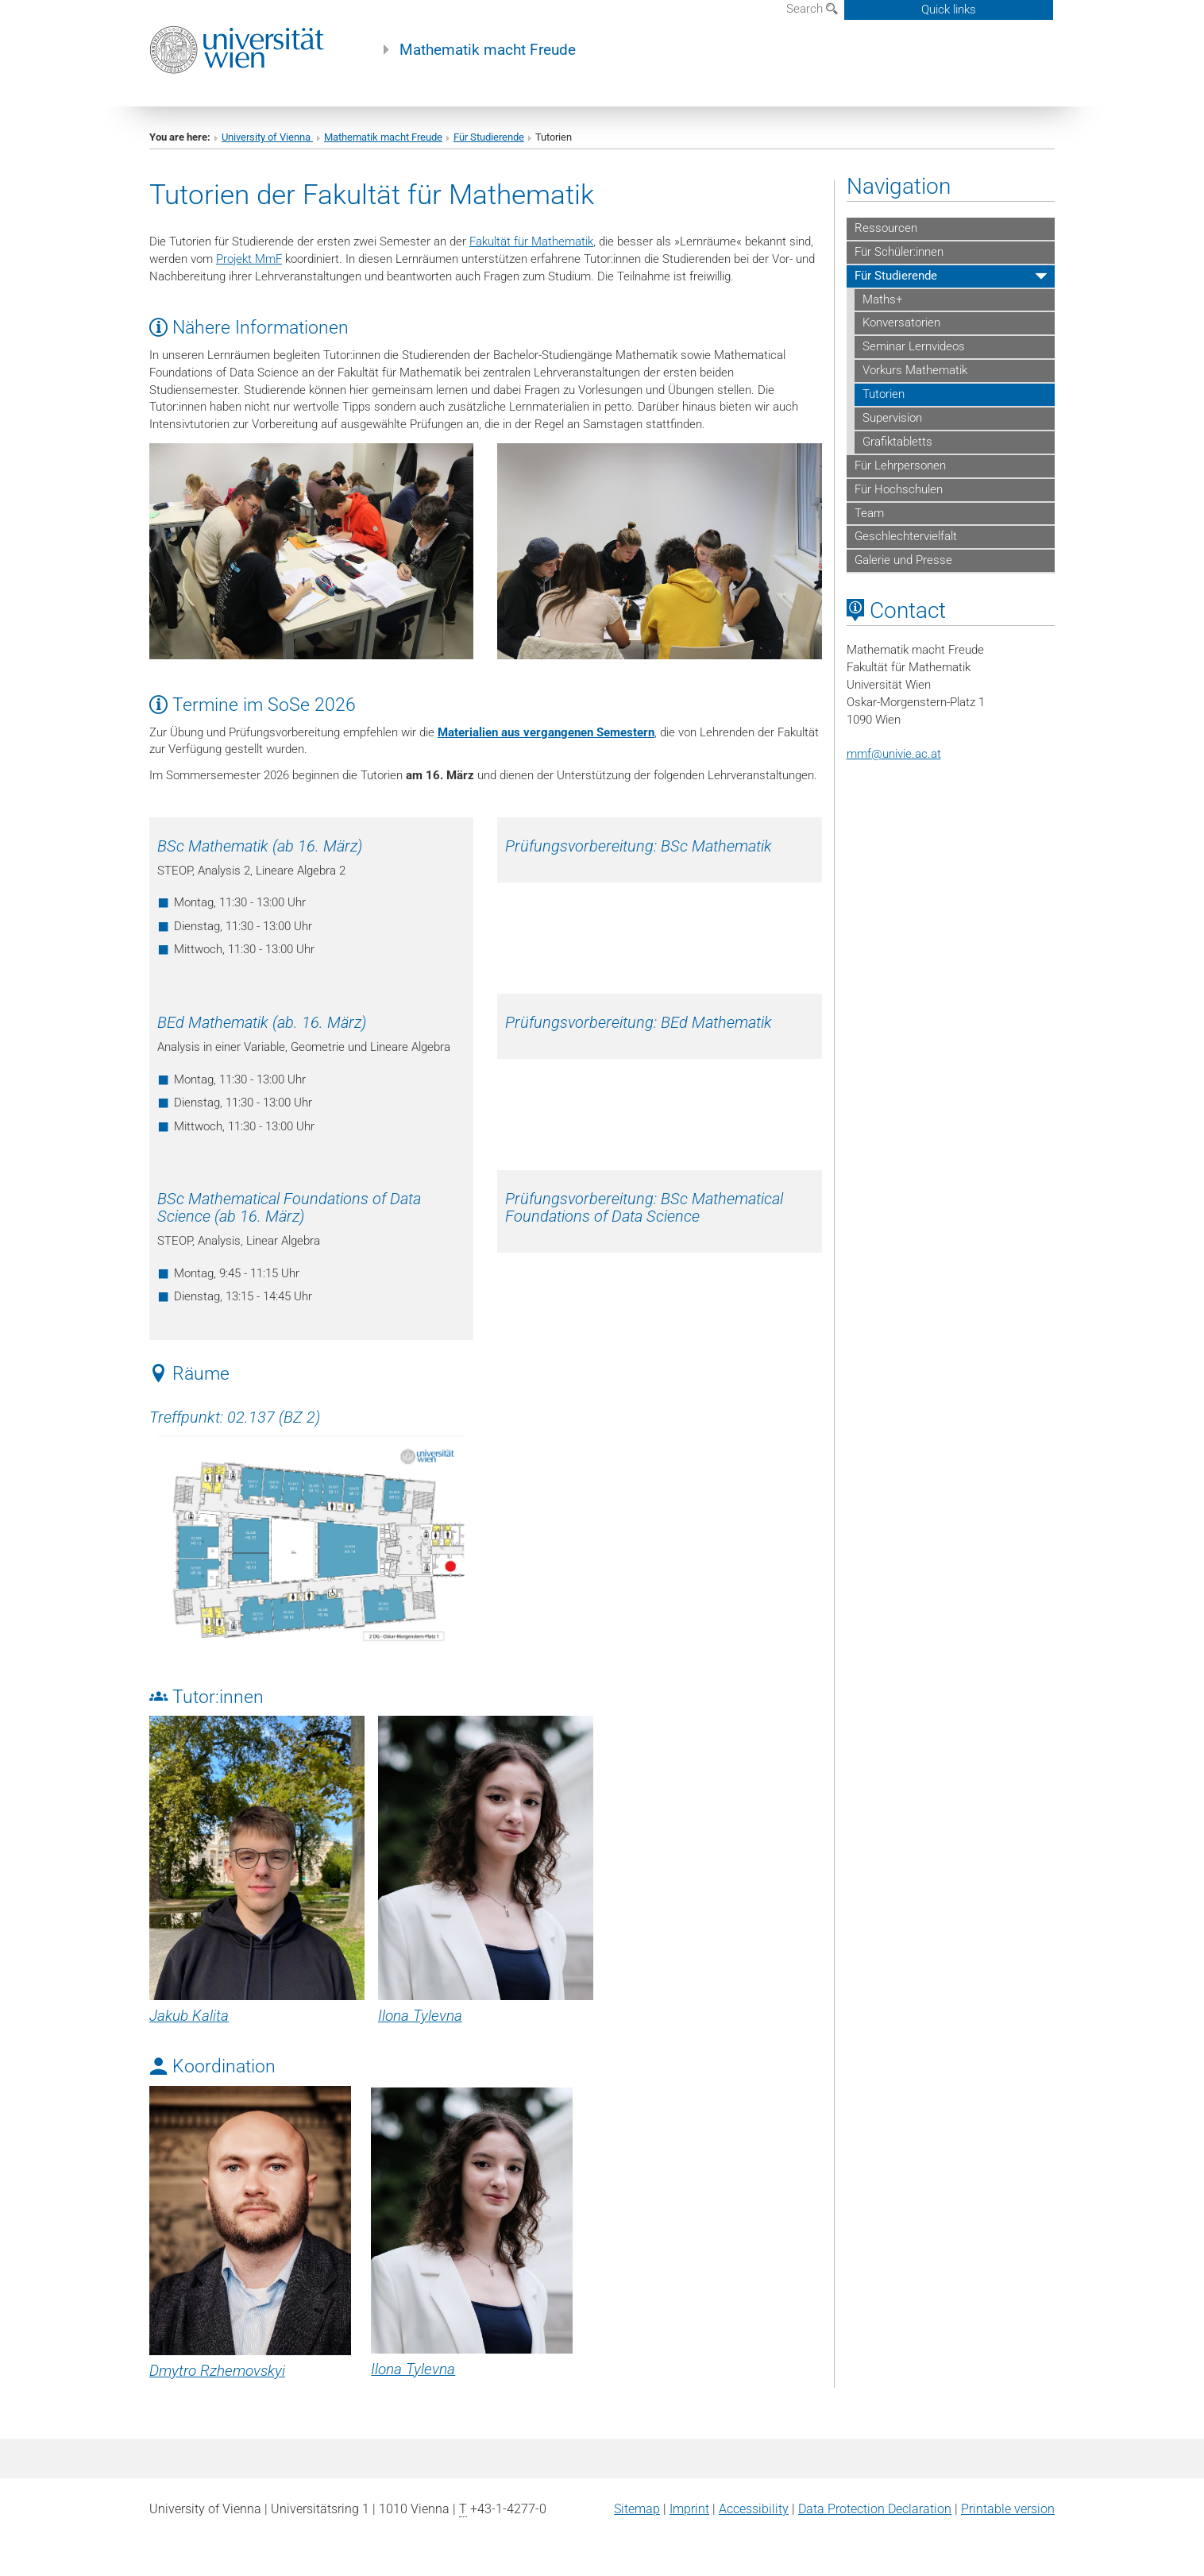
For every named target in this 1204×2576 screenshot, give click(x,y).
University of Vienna (267, 137)
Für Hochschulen (899, 489)
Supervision (892, 418)
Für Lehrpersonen (900, 465)
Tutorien (883, 394)
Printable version (1008, 2508)
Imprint (689, 2508)
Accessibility (754, 2508)
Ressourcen (886, 228)
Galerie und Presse (903, 560)
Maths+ (882, 299)
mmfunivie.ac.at (894, 754)
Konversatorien (901, 322)
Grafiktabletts (897, 441)
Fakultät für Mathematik (531, 241)
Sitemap (637, 2508)
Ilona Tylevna (420, 2016)
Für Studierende (488, 137)
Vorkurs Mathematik (914, 370)
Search (812, 9)
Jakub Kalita (189, 2016)
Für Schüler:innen (899, 252)
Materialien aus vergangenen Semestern (546, 732)
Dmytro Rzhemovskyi (217, 2371)
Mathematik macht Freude (487, 50)
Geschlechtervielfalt (906, 536)
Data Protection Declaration (874, 2508)
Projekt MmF (249, 259)
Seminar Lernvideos (913, 346)
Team (869, 513)
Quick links (948, 9)
